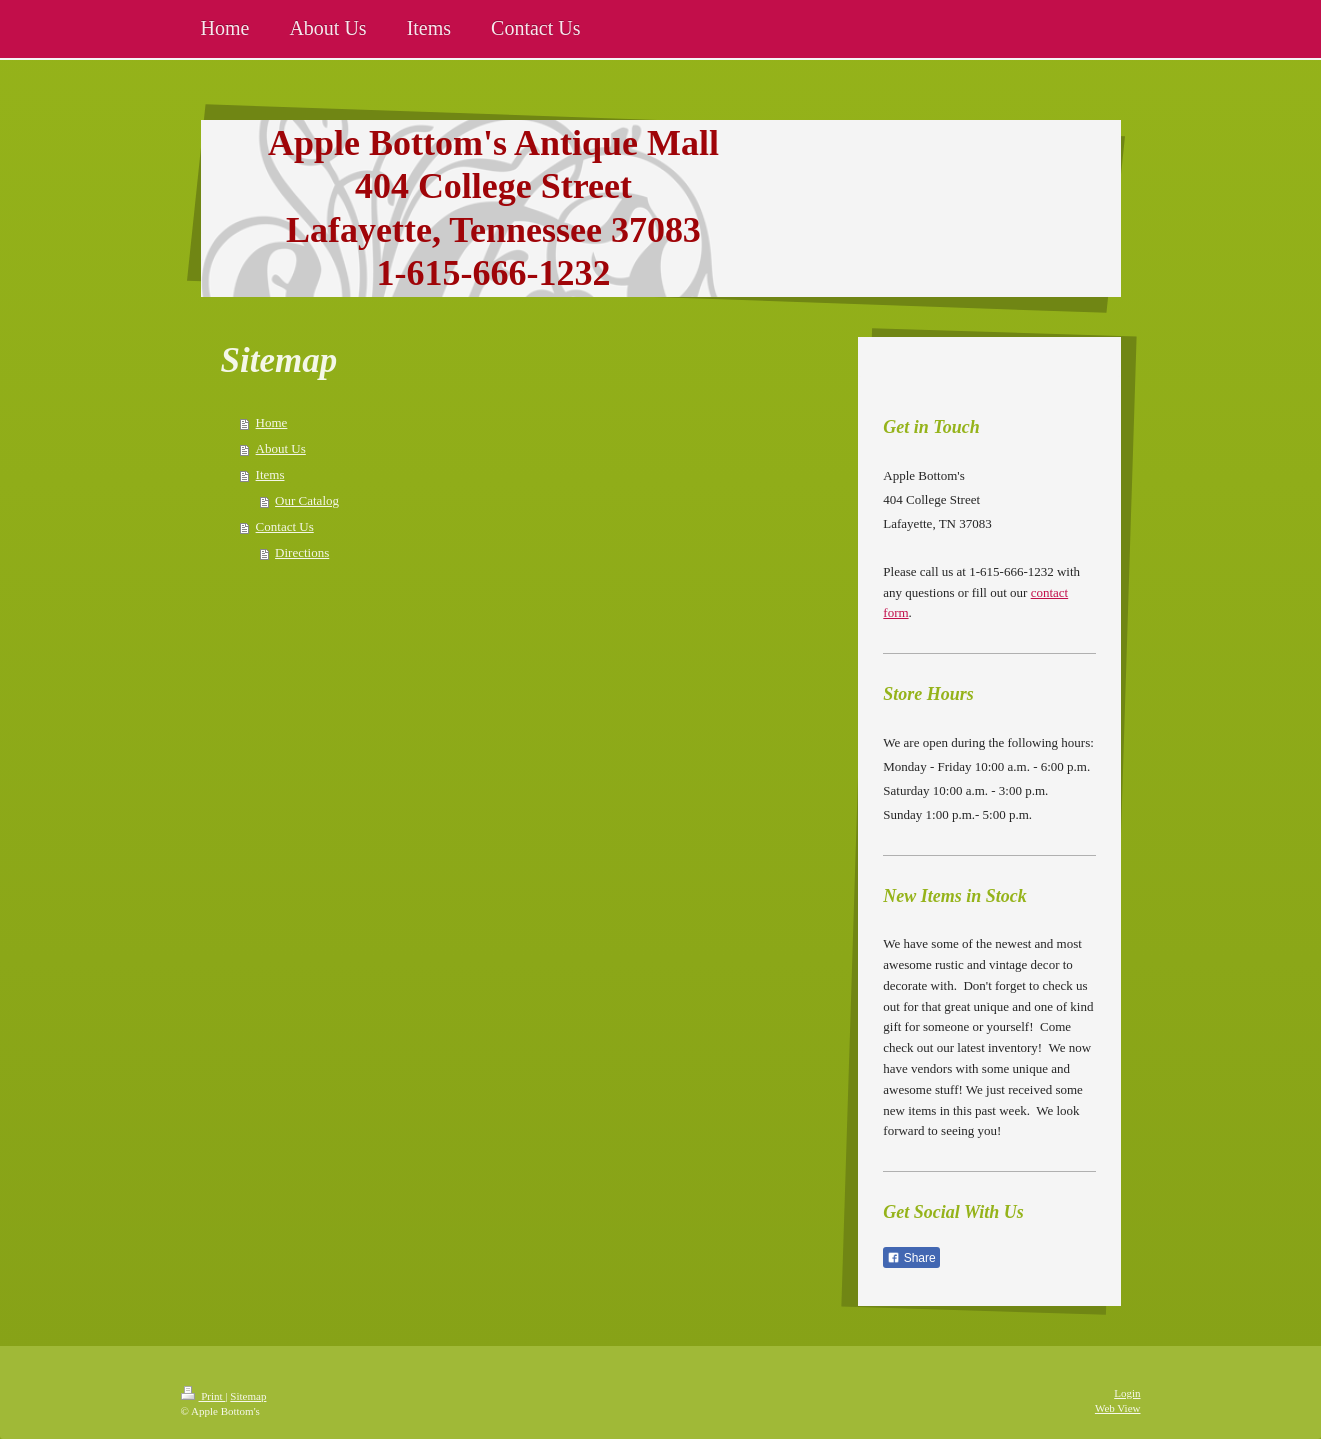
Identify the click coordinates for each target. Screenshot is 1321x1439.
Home (272, 422)
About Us (281, 448)
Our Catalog (307, 500)
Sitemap (248, 1396)
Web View (1118, 1408)
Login (1127, 1393)
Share (911, 1258)
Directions (302, 552)
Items (270, 474)
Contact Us (285, 526)
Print (203, 1396)
